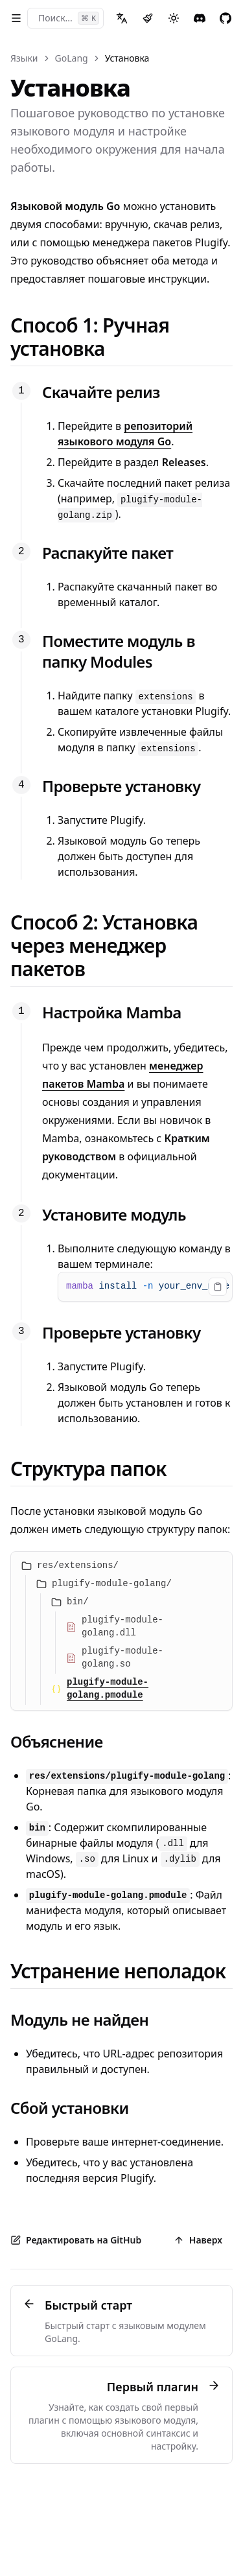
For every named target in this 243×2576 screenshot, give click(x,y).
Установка (127, 58)
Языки (24, 58)
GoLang (71, 58)
